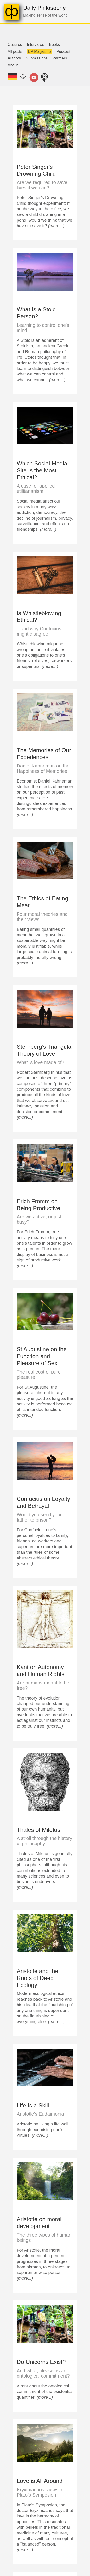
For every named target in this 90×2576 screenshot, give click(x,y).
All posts (15, 51)
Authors (14, 58)
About (13, 65)
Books (54, 44)
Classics (15, 44)
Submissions (37, 58)
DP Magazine (39, 51)
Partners (60, 58)
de (10, 34)
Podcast (63, 51)
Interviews (35, 44)
